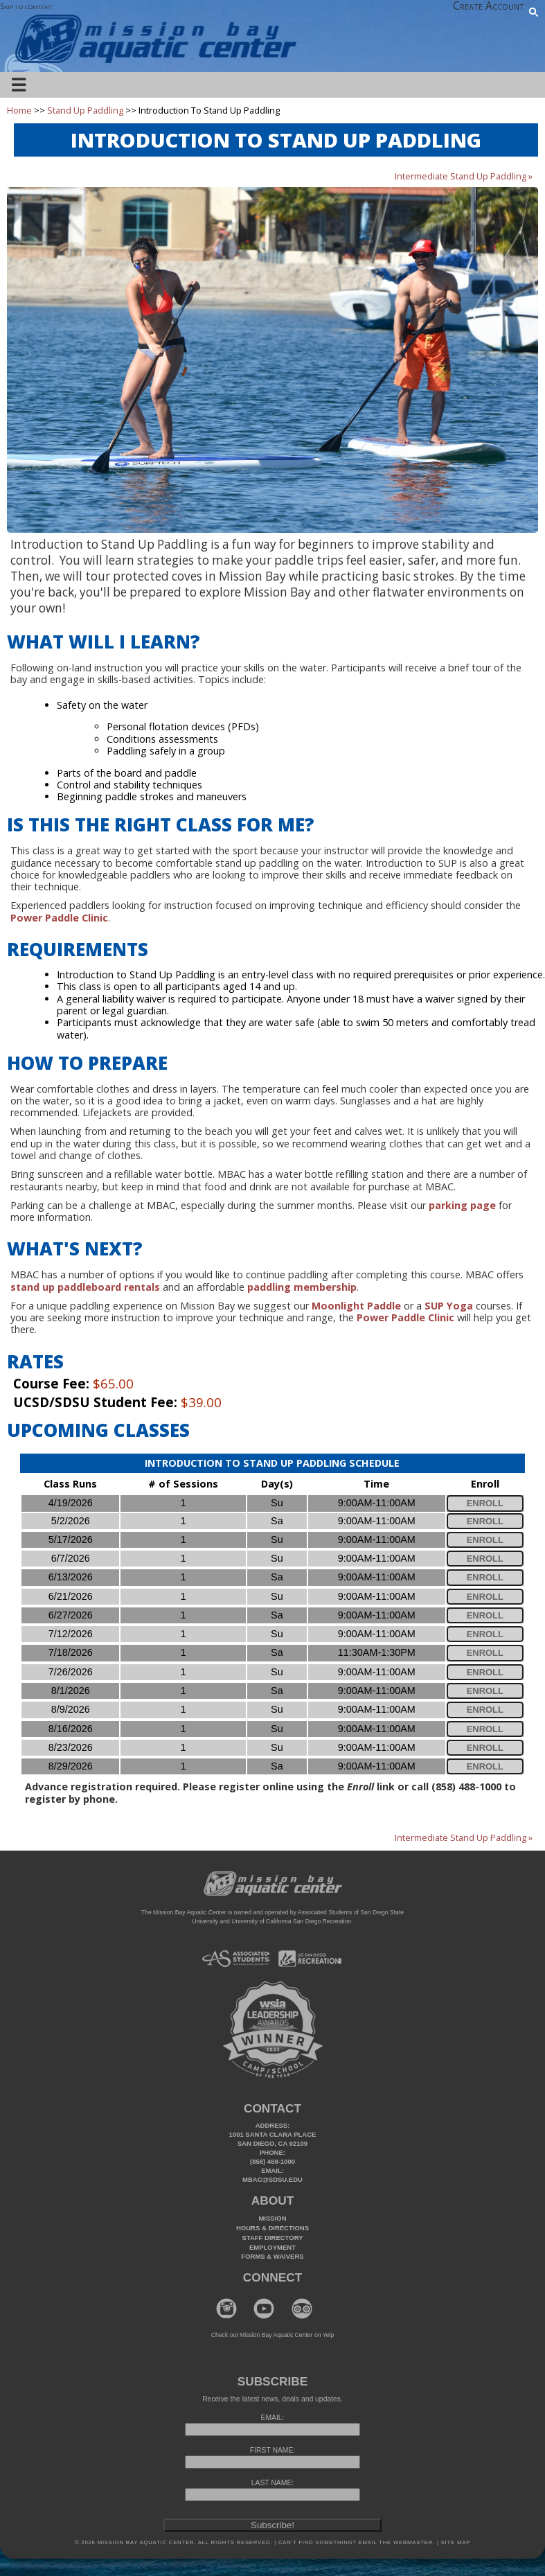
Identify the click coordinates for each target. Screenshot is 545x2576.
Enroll (485, 1503)
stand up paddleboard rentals (85, 1287)
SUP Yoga (449, 1305)
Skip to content (26, 6)
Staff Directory (272, 2237)
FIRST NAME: (272, 2450)
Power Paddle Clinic (405, 1317)
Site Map (454, 2542)
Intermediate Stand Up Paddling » (464, 176)
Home (19, 110)
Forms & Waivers (272, 2256)
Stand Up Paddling (85, 110)
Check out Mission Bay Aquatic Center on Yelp (272, 2334)
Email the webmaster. (396, 2542)
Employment (272, 2247)
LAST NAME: (272, 2483)
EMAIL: (273, 2417)
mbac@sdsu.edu (272, 2179)
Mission (272, 2218)
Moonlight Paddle (356, 1305)
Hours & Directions (272, 2228)
